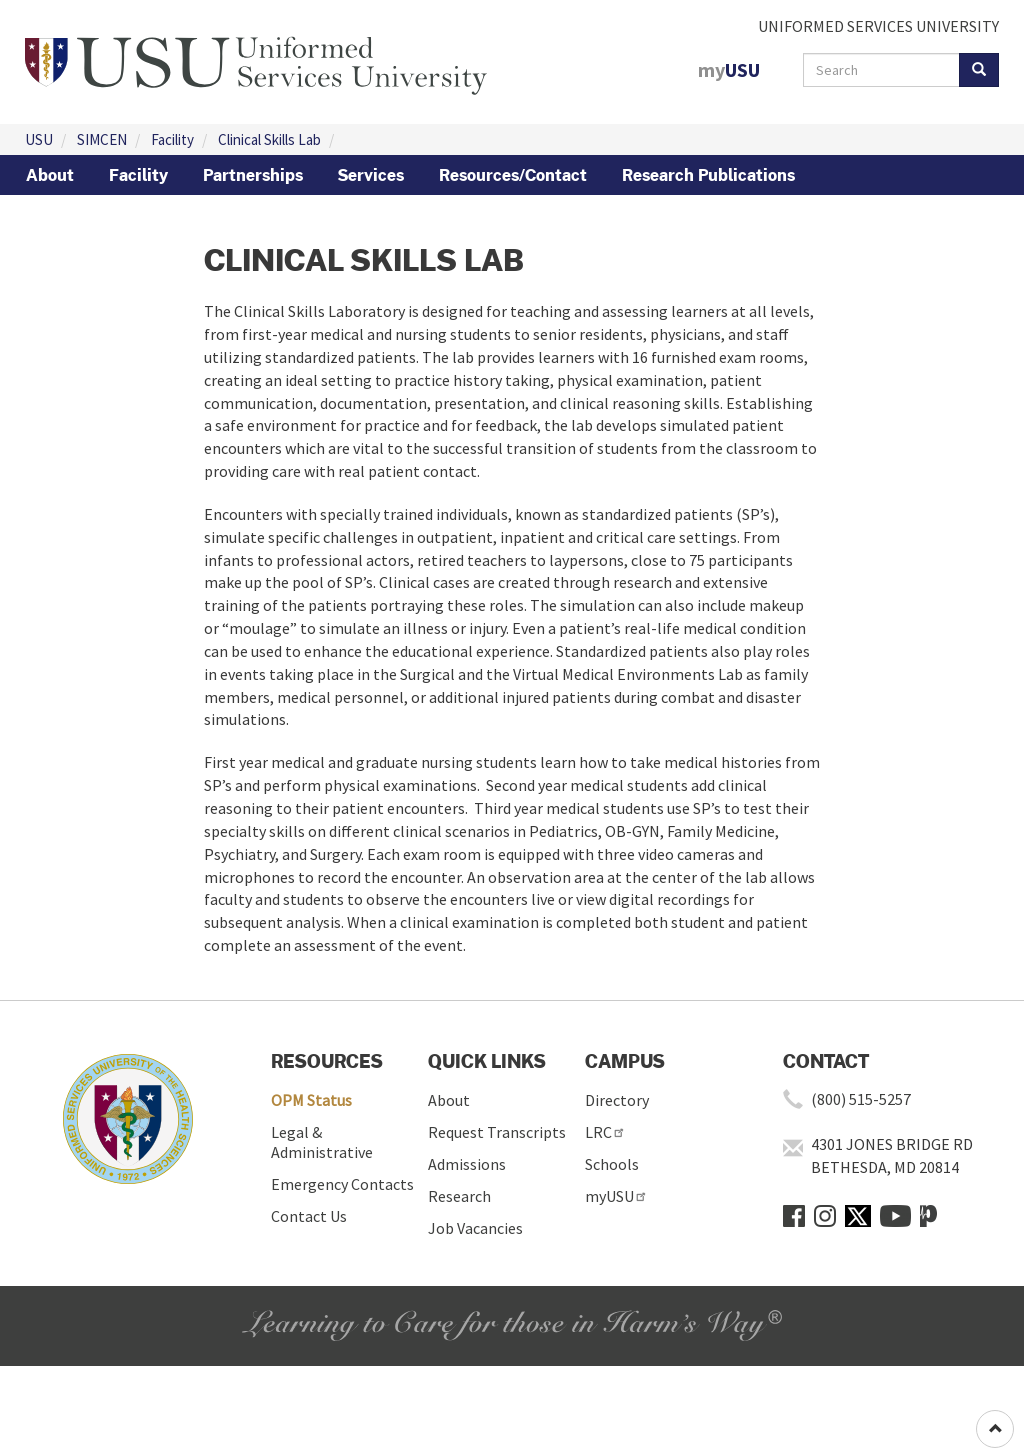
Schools (612, 1164)
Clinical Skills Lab (269, 139)
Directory (617, 1100)
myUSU (616, 1196)
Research (459, 1196)
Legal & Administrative (322, 1142)
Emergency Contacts (342, 1184)
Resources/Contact (513, 175)
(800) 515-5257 (861, 1099)
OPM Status (311, 1100)
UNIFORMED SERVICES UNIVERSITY (878, 26)
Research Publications (708, 175)
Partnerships (253, 175)
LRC (605, 1132)
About (50, 175)
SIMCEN (102, 139)
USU (39, 139)
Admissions (467, 1164)
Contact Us (309, 1216)
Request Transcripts (497, 1132)
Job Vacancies (475, 1228)
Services (371, 175)
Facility (172, 139)
